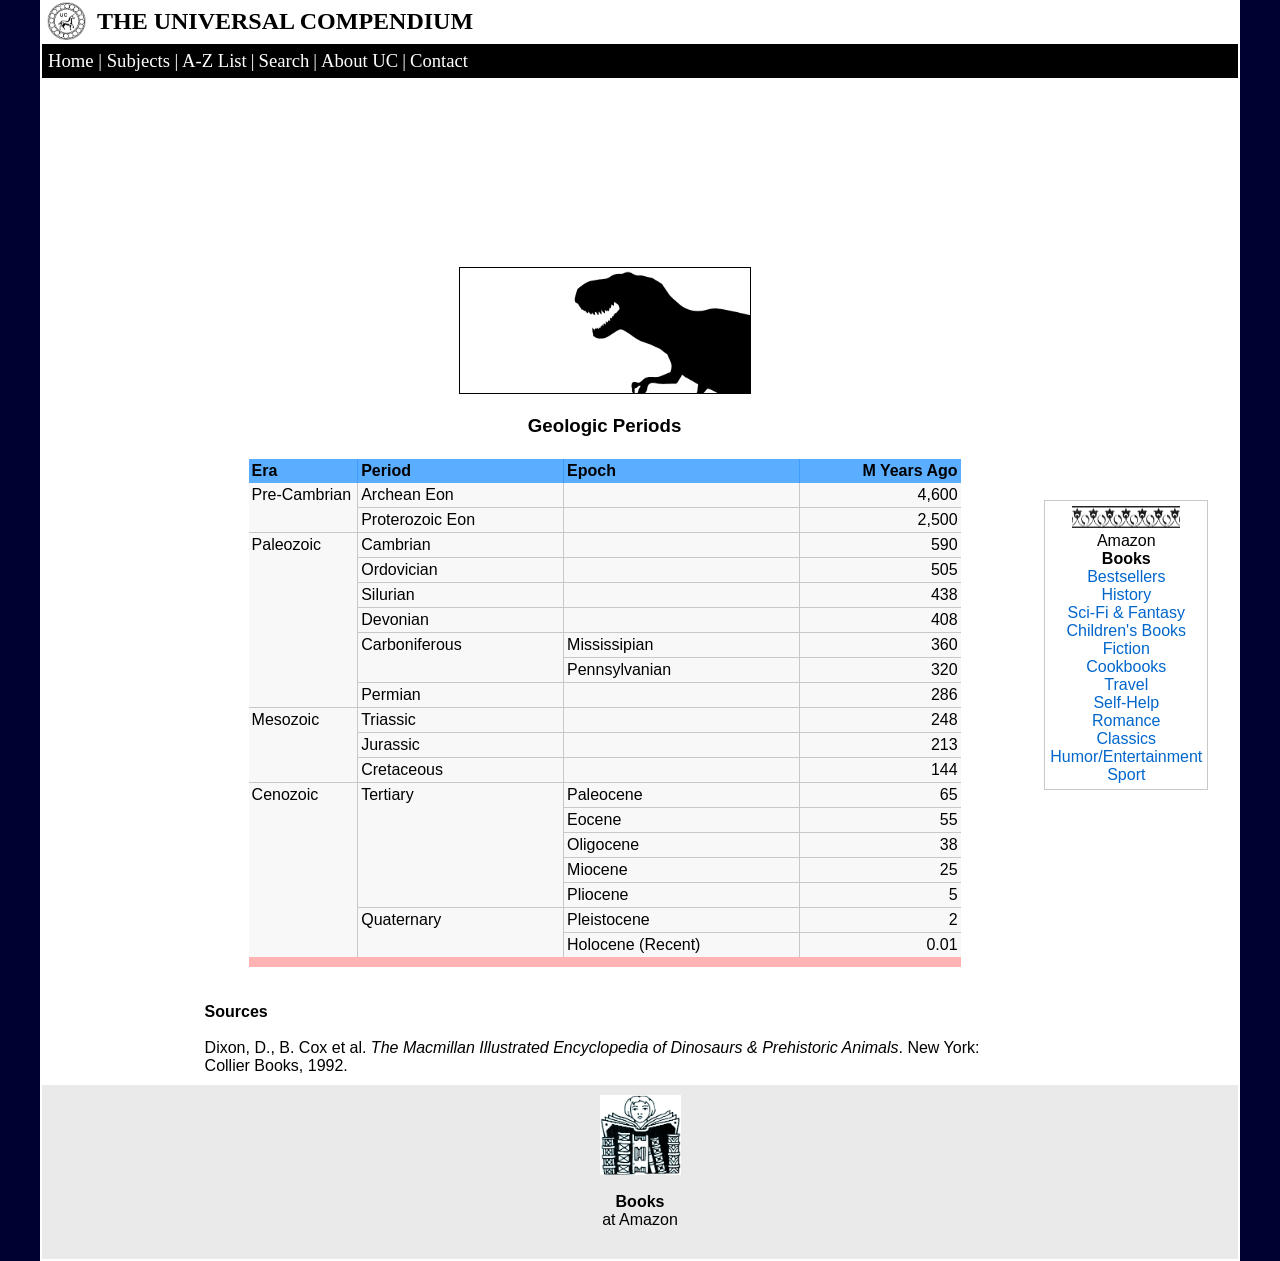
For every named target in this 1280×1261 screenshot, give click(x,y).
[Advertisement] (605, 152)
